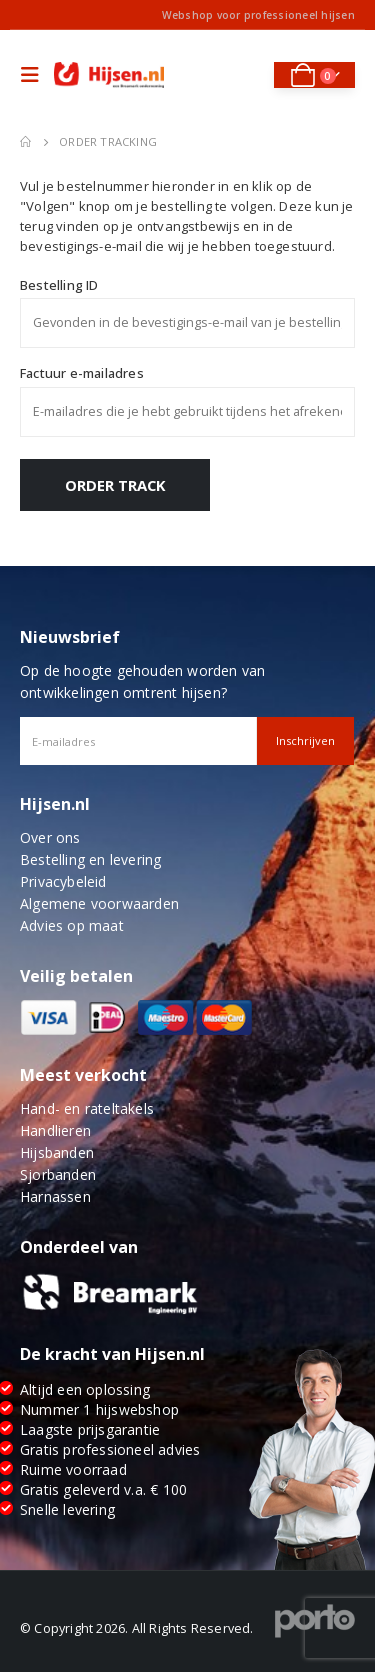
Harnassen (55, 1196)
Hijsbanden (57, 1152)
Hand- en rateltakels (87, 1108)
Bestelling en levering (90, 859)
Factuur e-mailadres (82, 373)
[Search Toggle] (245, 75)
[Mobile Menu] (35, 75)
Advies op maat (72, 925)
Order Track (115, 485)
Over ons (50, 837)
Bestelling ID (59, 285)
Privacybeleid (63, 881)
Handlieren (55, 1130)
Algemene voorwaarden (99, 903)
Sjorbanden (58, 1174)
